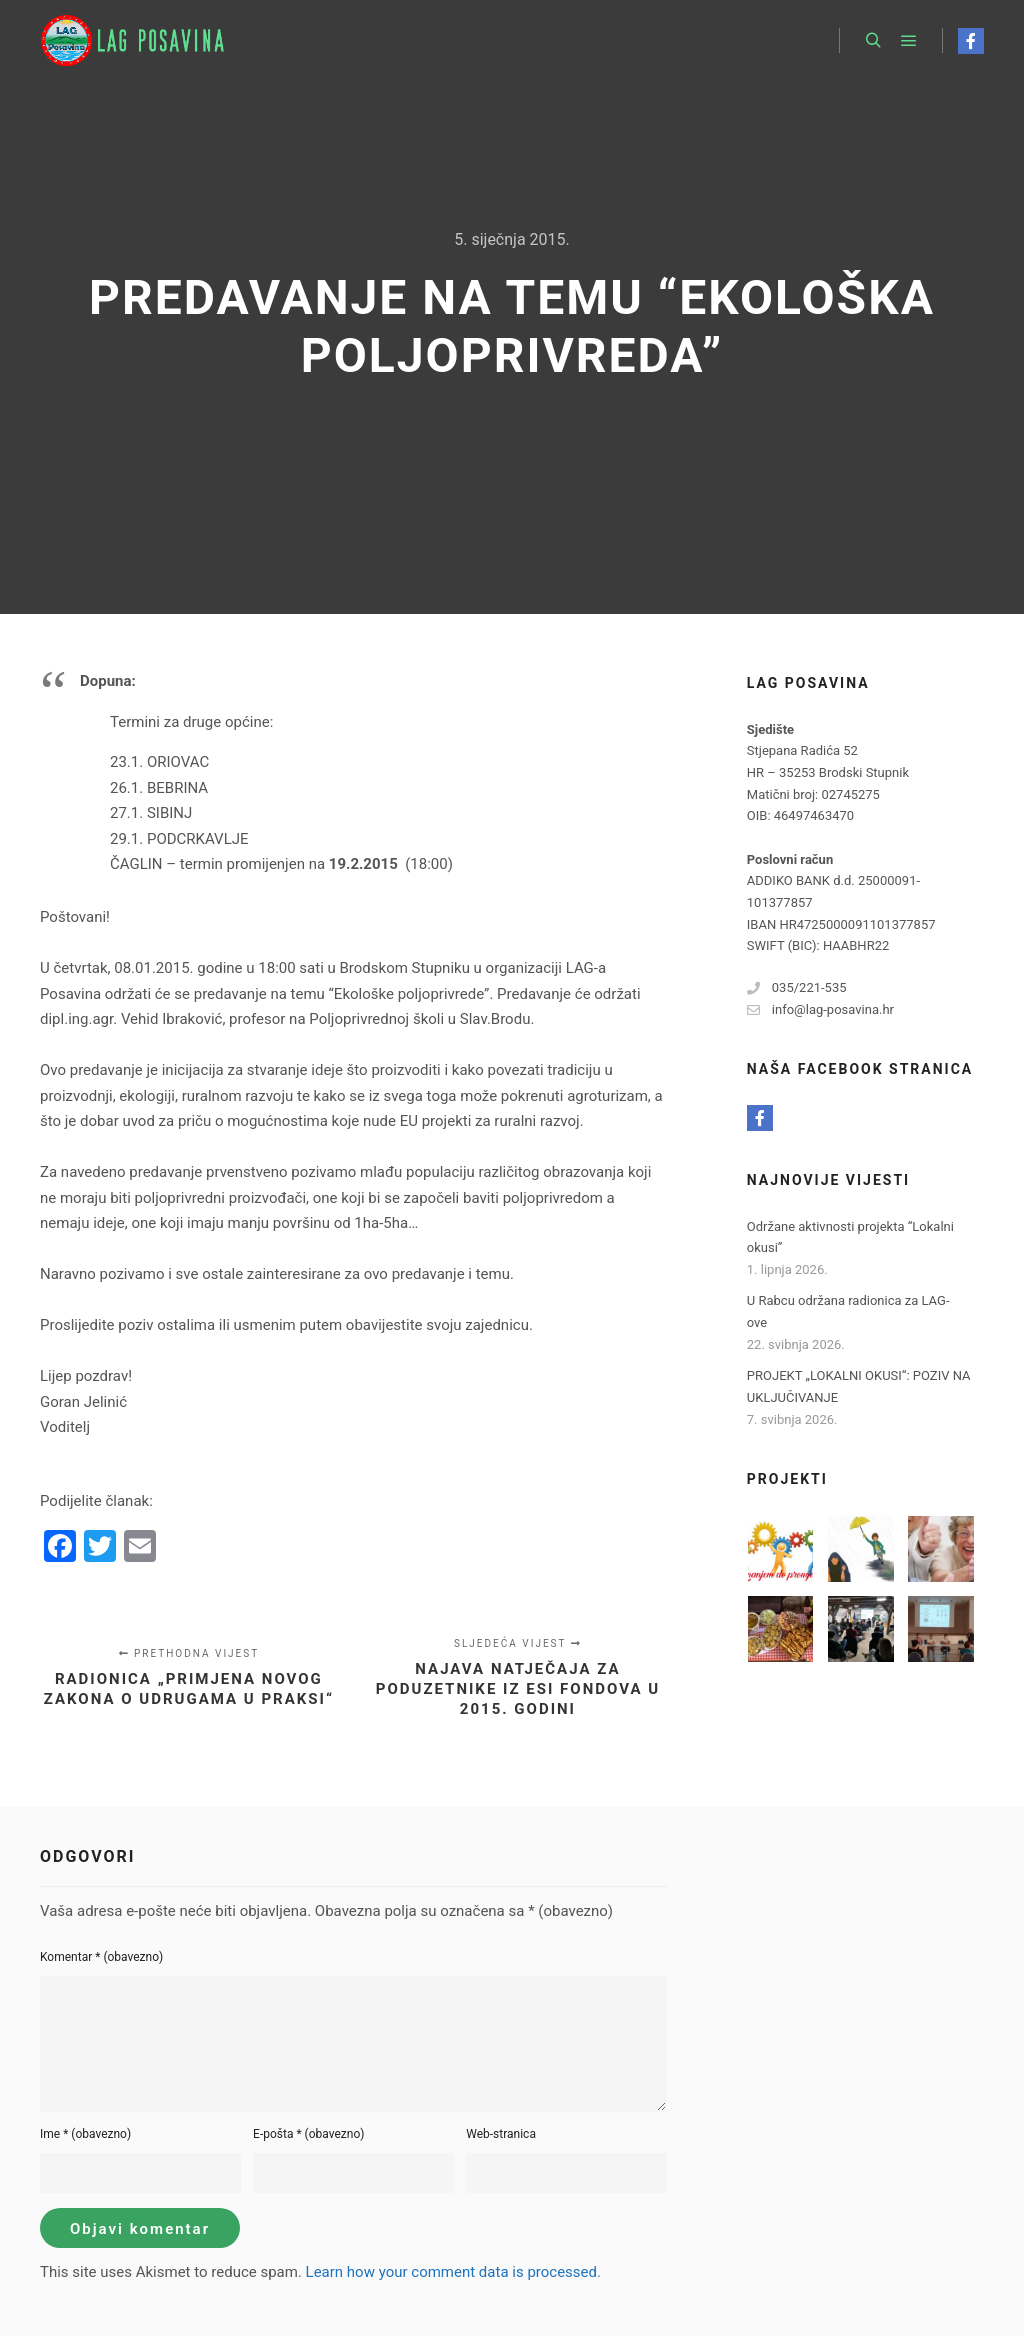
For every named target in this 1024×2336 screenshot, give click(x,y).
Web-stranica (501, 2134)
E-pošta (308, 2134)
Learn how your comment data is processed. (453, 2272)
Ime (85, 2134)
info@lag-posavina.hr (820, 1010)
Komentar (101, 1957)
